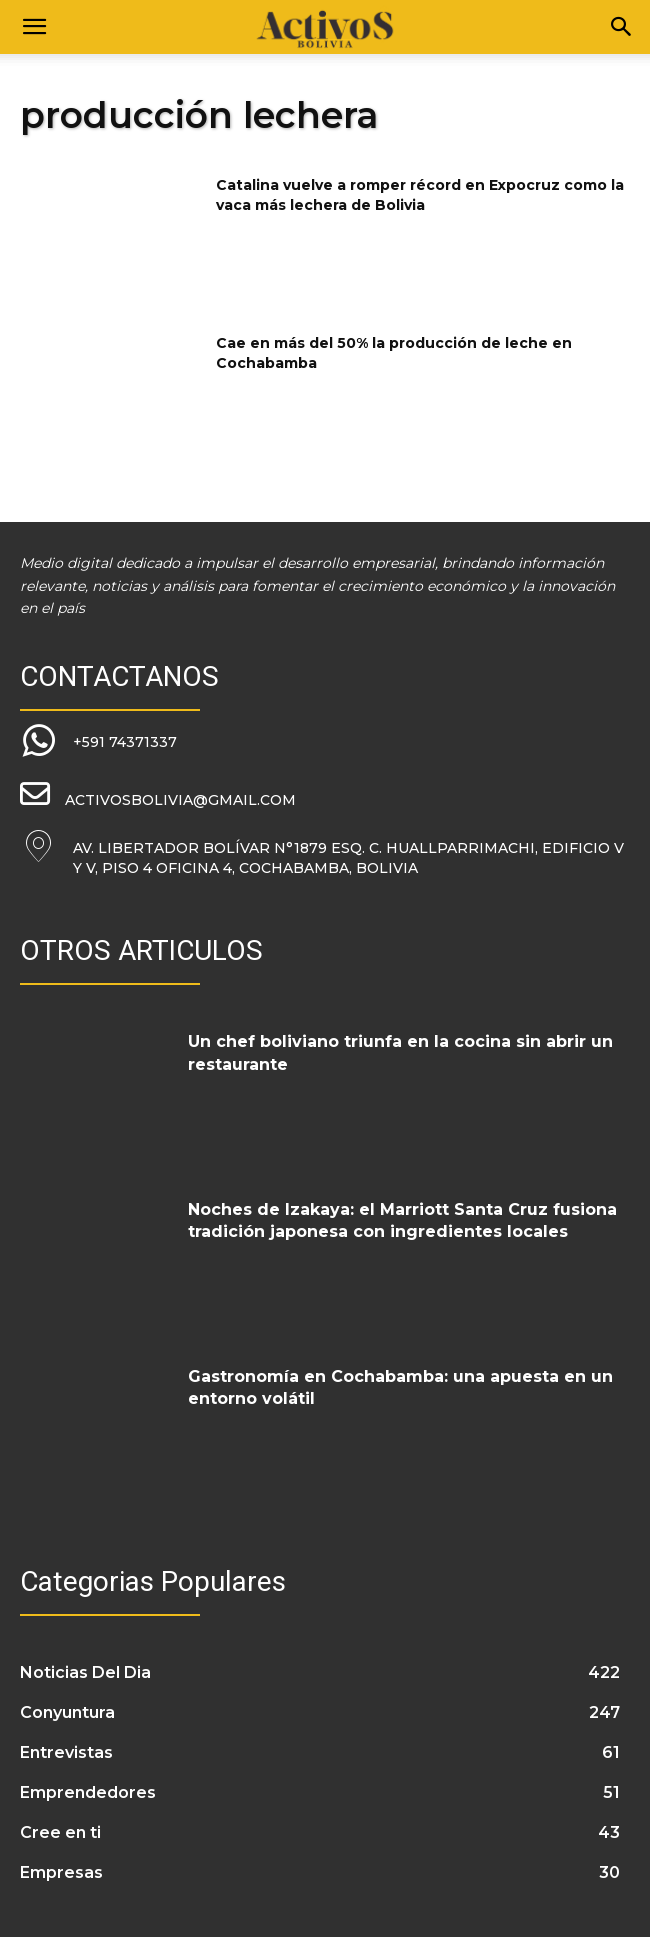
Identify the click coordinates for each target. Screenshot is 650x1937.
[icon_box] (98, 742)
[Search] (622, 27)
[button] (34, 27)
